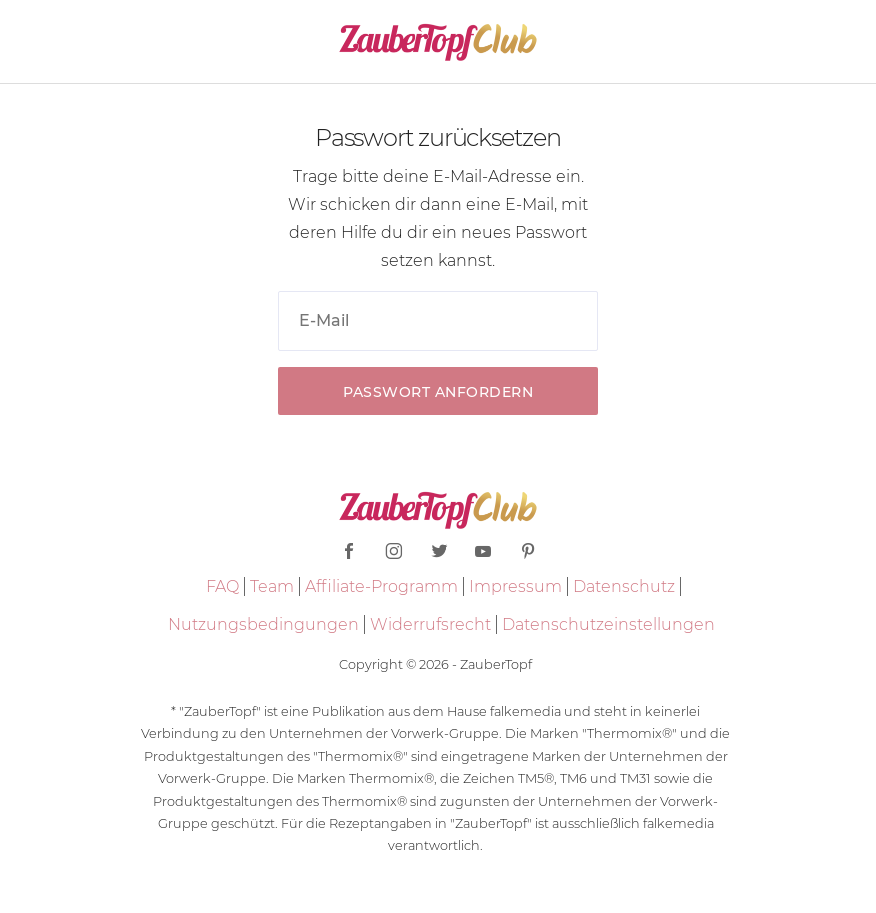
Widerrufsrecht (430, 624)
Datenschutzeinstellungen (608, 624)
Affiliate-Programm (381, 586)
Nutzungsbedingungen (263, 624)
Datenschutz (624, 586)
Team (272, 586)
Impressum (515, 586)
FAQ (222, 586)
